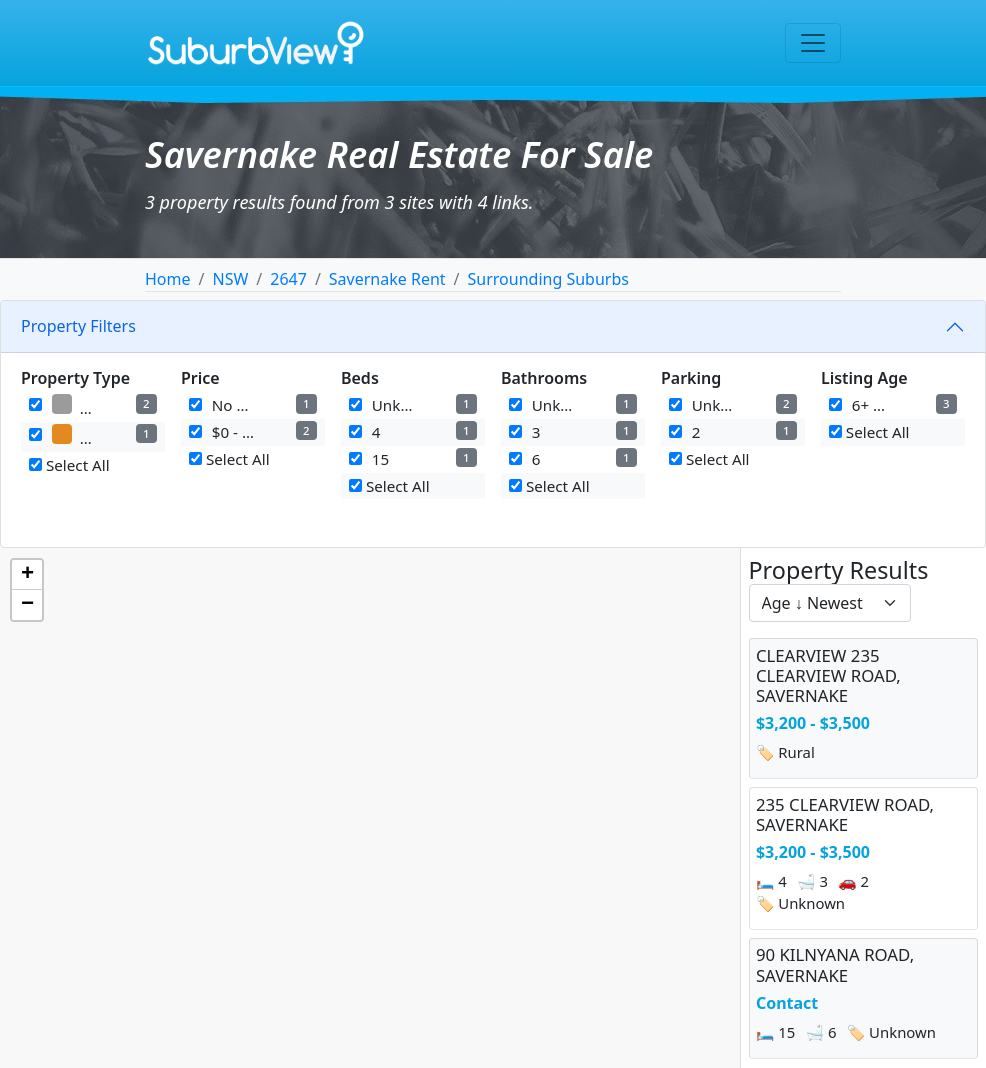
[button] (27, 575)
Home (168, 279)
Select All (69, 465)
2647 (288, 279)
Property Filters (78, 326)
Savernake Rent (387, 279)
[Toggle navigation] (813, 43)
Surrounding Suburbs (548, 279)
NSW (230, 279)
